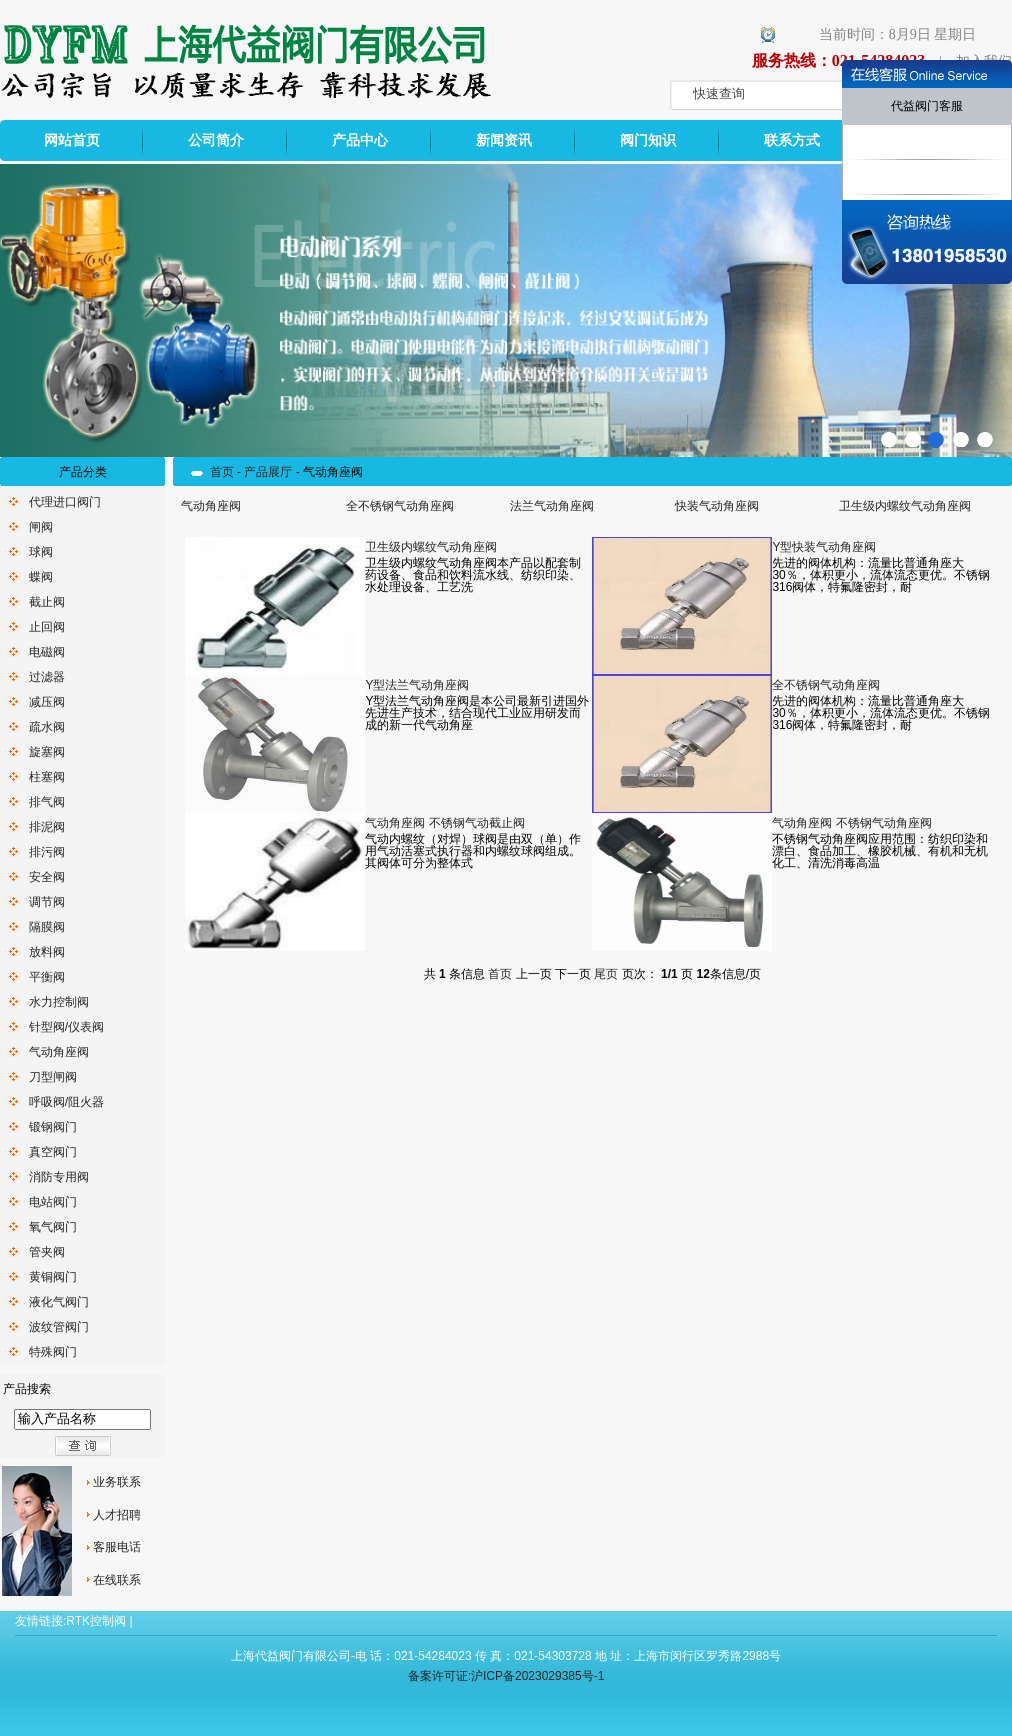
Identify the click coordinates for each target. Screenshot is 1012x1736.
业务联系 (117, 1482)
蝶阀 (41, 577)
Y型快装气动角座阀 (824, 547)
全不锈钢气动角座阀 (400, 506)
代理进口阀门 (65, 502)
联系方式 (792, 140)
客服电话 (117, 1547)
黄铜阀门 (53, 1277)
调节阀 (47, 902)
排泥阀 (47, 827)
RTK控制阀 (96, 1621)
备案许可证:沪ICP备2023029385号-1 (506, 1676)
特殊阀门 (53, 1352)
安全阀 (47, 877)
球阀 (41, 552)
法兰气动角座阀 (552, 506)
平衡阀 (47, 977)
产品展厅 (268, 472)
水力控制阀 (59, 1002)
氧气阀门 (53, 1227)
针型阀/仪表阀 (66, 1027)
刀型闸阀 (53, 1077)
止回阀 (47, 627)
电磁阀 (47, 652)
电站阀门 (53, 1202)
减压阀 (47, 702)
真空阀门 (53, 1152)
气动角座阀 (59, 1052)
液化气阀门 (59, 1302)
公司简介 (216, 140)
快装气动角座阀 (717, 506)
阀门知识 (648, 140)
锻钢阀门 (53, 1127)
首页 (222, 472)
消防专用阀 (59, 1177)
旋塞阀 (47, 752)
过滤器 (47, 677)
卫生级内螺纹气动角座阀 (905, 506)
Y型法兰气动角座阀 (417, 685)
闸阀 (41, 527)
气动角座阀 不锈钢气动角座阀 (851, 823)
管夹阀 (47, 1252)
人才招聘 (117, 1515)
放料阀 (47, 952)
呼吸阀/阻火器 (66, 1102)
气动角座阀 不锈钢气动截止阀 (444, 823)
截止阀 (47, 602)
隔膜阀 (47, 927)
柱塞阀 (47, 777)
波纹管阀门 (59, 1327)
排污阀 (47, 852)
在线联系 (117, 1580)
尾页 (606, 974)
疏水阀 (47, 727)
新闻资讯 (504, 140)
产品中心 (360, 140)
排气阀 (47, 802)
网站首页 (72, 140)
